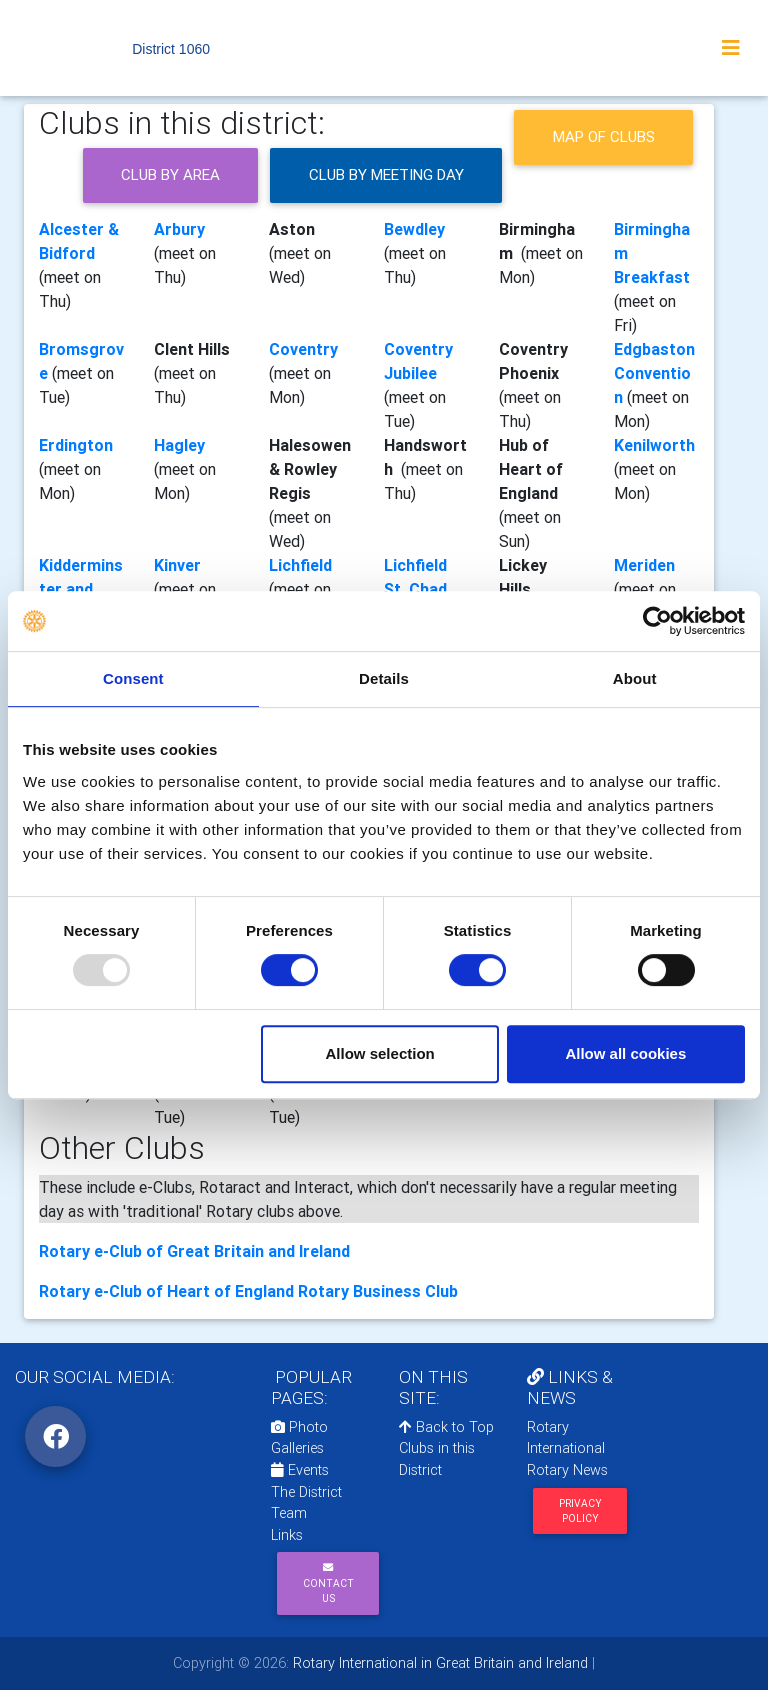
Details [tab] (384, 678)
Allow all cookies (625, 1053)
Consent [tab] (133, 678)
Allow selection (380, 1053)
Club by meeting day (386, 174)
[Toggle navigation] (731, 48)
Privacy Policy (580, 1511)
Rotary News (567, 1470)
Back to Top (446, 1427)
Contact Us (328, 1583)
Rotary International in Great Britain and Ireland (438, 1663)
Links (287, 1535)
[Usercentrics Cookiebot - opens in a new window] (657, 621)
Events (300, 1470)
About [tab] (635, 678)
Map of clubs (604, 136)
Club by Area (170, 174)
